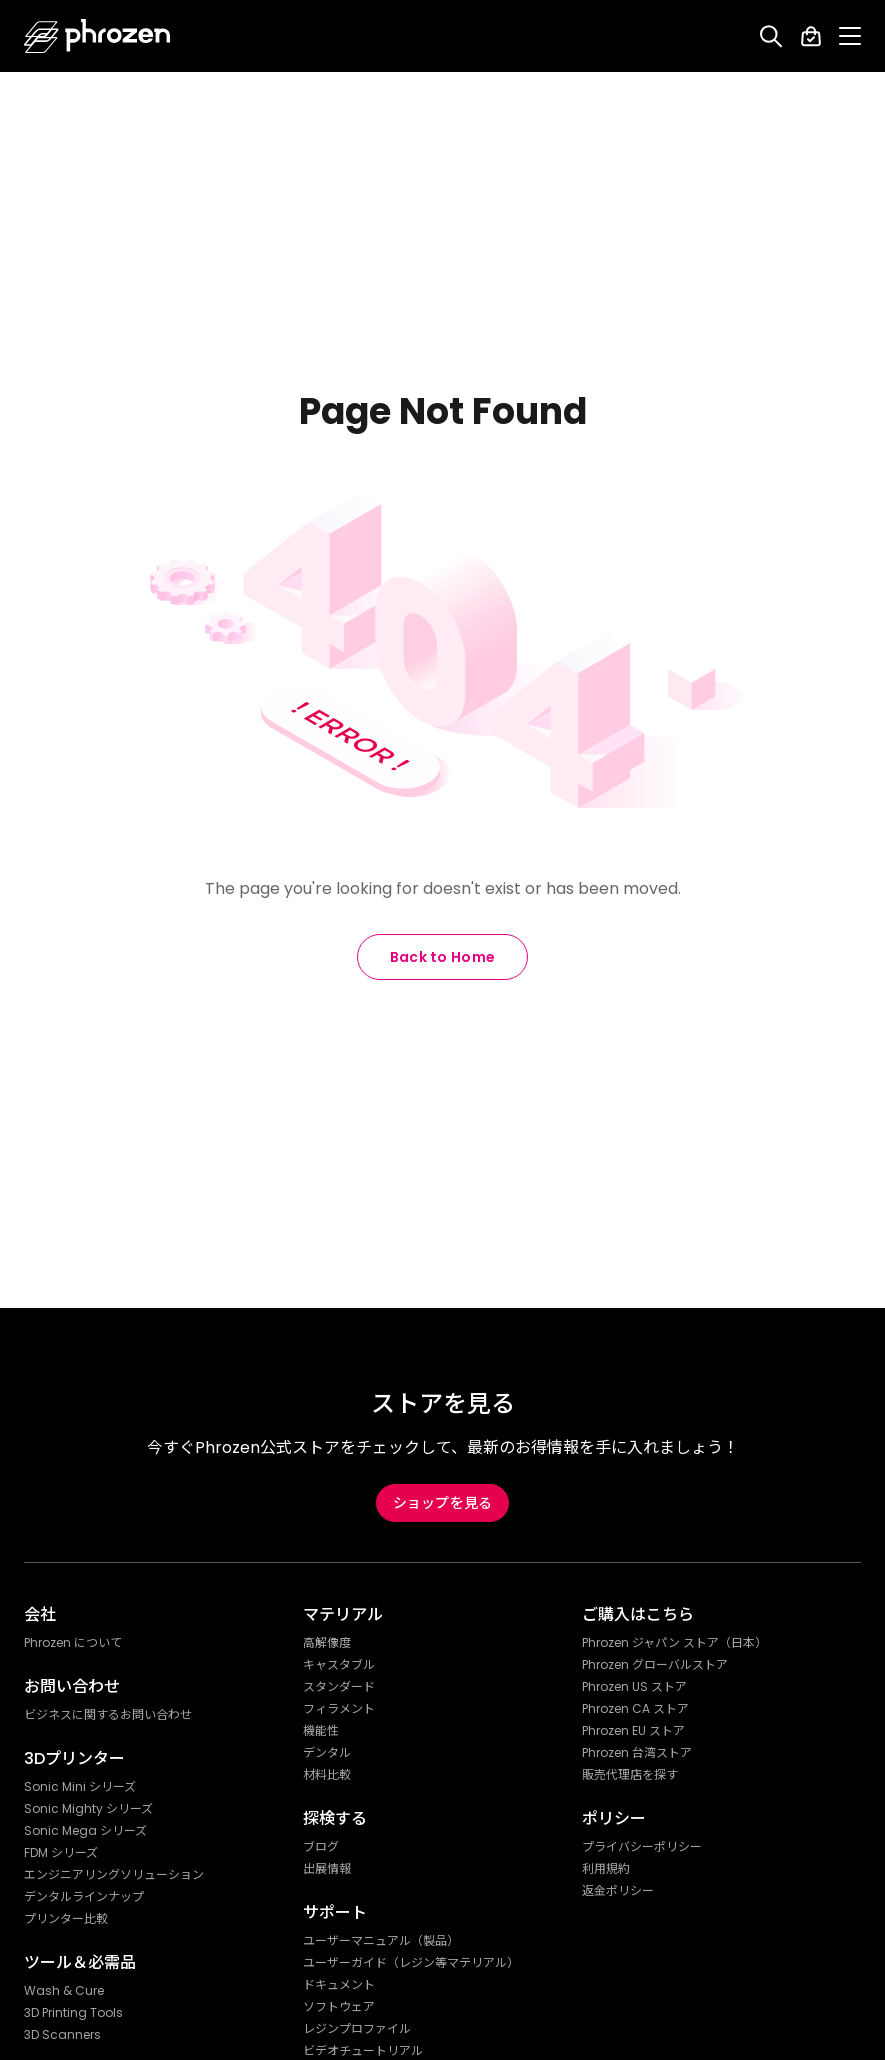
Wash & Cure (64, 1991)
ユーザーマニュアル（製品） (381, 1941)
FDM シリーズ (61, 1853)
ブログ (321, 1847)
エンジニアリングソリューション (114, 1875)
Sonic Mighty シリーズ (88, 1809)
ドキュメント (339, 1985)
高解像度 (327, 1643)
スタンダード (339, 1687)
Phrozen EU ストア (633, 1731)
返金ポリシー (618, 1891)
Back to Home (443, 957)
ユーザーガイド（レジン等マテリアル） (411, 1963)
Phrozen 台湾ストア (637, 1753)
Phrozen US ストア (634, 1687)
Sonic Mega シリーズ (85, 1831)
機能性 (321, 1731)
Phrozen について (73, 1643)
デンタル (327, 1753)
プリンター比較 (66, 1919)
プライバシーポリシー (642, 1847)
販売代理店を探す (630, 1775)
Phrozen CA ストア (635, 1709)
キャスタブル (339, 1665)
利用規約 (606, 1869)
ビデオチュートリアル (363, 2051)
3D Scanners (62, 2035)
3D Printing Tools (73, 2013)
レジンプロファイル (357, 2029)
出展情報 (327, 1869)
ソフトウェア (339, 2007)
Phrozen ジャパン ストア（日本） (674, 1643)
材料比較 (327, 1775)
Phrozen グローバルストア (655, 1665)
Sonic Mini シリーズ (80, 1787)
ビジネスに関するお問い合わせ (108, 1715)
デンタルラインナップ (84, 1897)
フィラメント (339, 1709)
